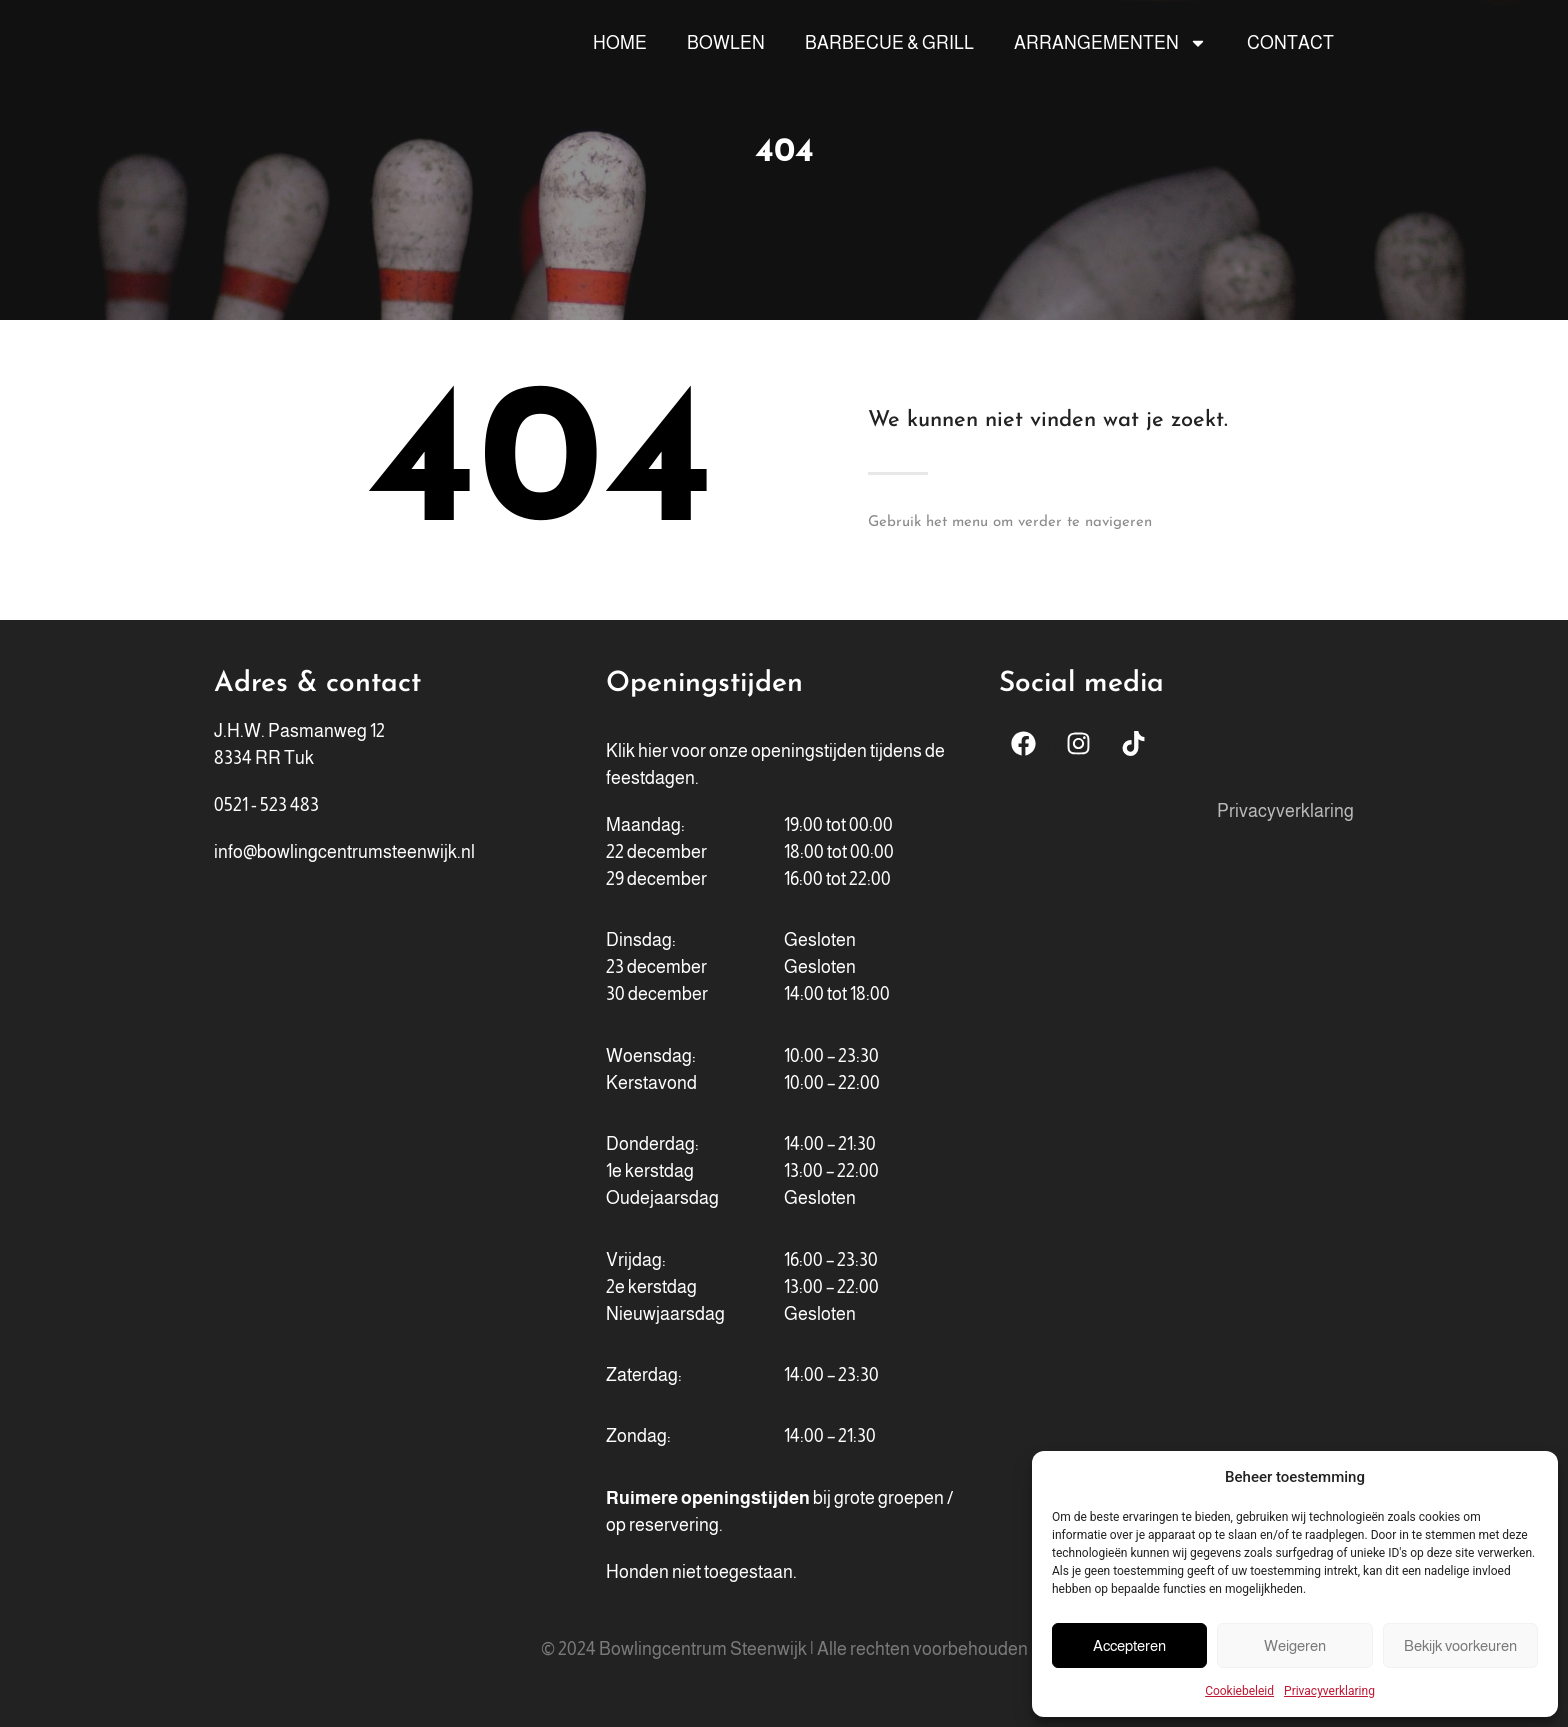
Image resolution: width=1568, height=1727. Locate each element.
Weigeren (1295, 1645)
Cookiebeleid (1239, 1691)
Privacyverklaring (1329, 1691)
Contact (1290, 43)
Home (620, 43)
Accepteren (1129, 1645)
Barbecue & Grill (889, 43)
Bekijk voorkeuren (1460, 1645)
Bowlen (726, 43)
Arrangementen (1110, 43)
